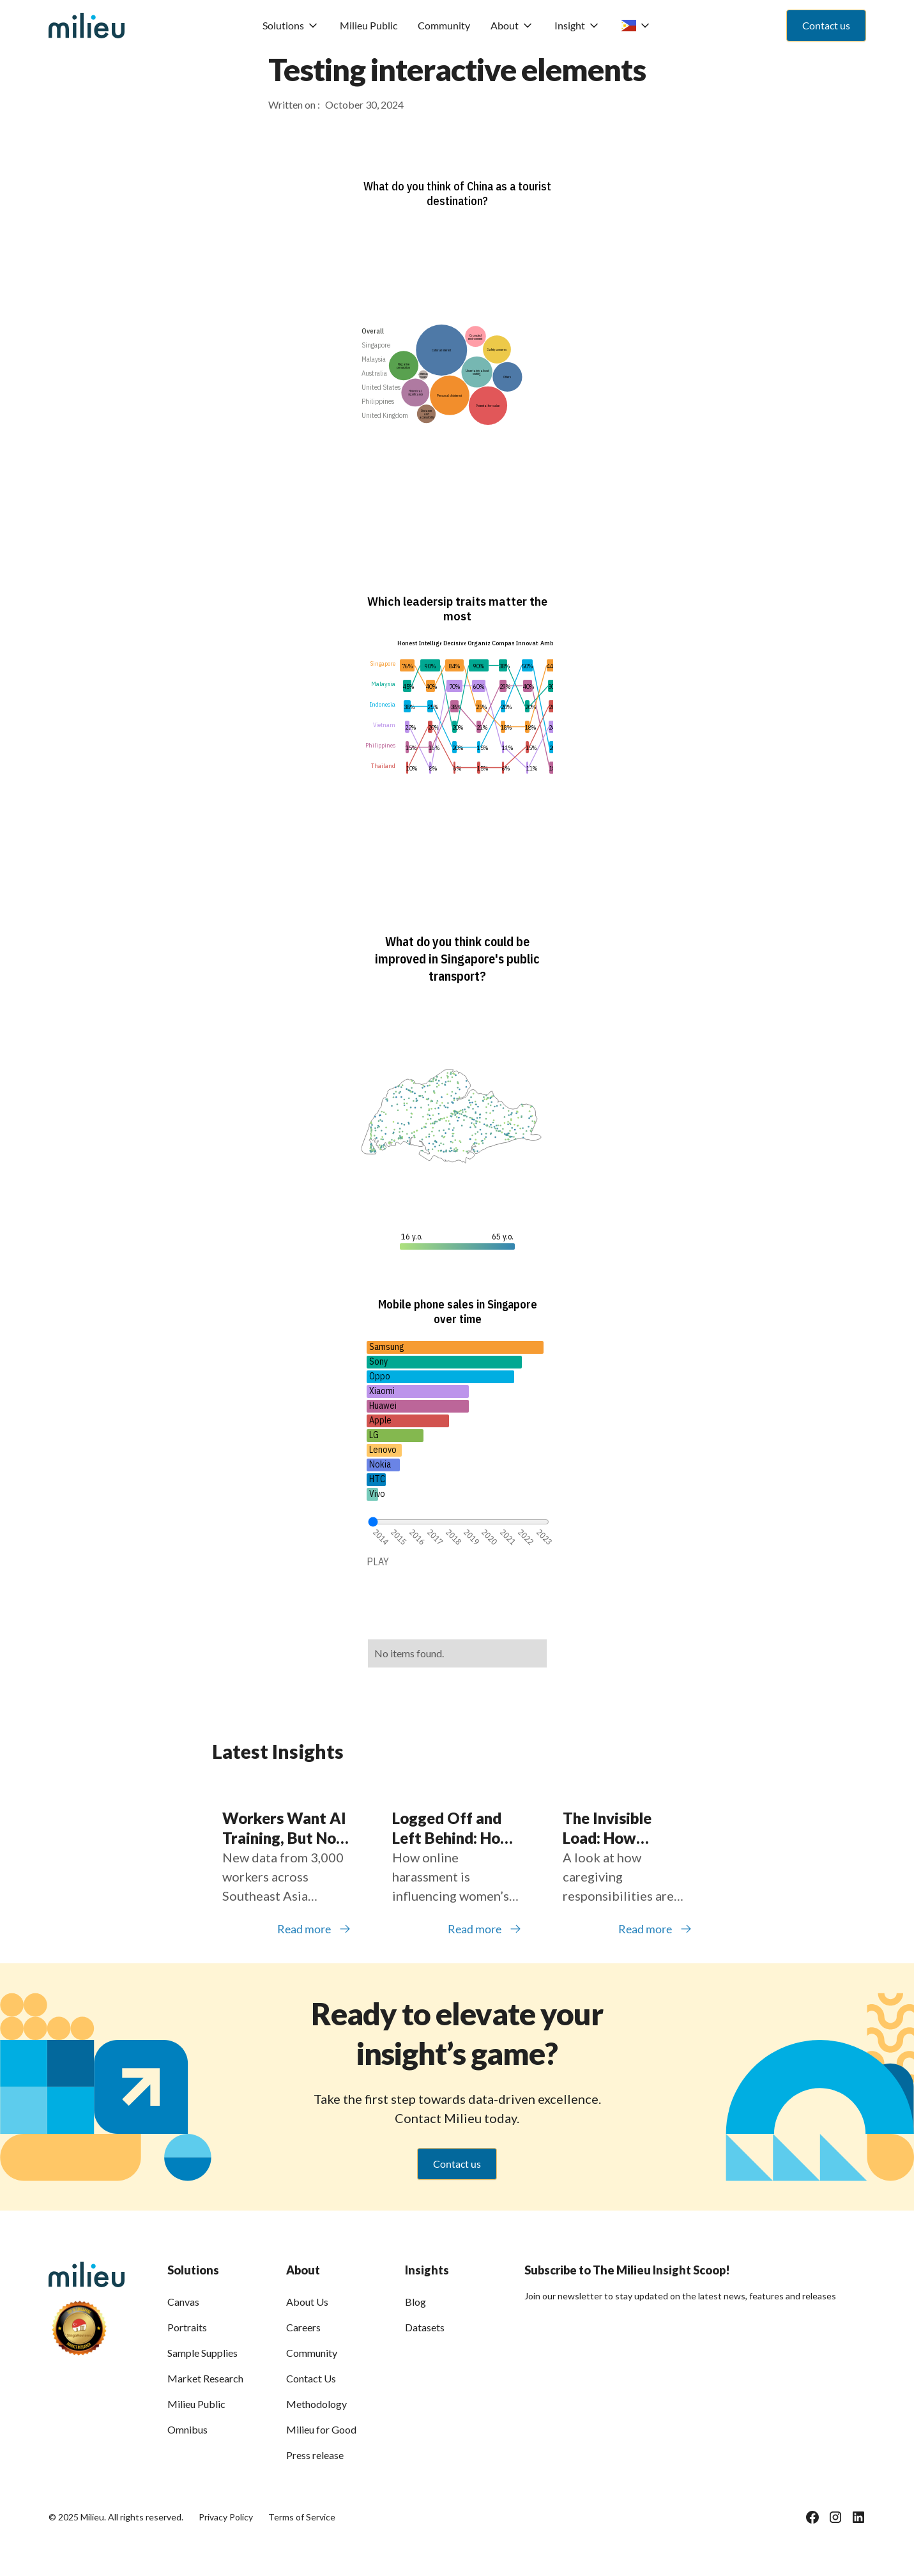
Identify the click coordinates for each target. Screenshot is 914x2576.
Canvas (183, 2302)
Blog (415, 2302)
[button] (291, 25)
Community (444, 25)
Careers (303, 2327)
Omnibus (187, 2429)
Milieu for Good (321, 2429)
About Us (307, 2302)
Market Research (205, 2378)
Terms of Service (301, 2516)
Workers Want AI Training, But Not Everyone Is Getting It (284, 1828)
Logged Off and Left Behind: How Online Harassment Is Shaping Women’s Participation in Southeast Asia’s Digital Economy (453, 1828)
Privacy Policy (226, 2516)
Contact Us (311, 2378)
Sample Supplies (202, 2353)
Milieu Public (368, 25)
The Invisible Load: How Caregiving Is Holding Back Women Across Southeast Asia (616, 1828)
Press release (315, 2455)
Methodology (316, 2404)
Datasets (425, 2327)
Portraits (187, 2327)
